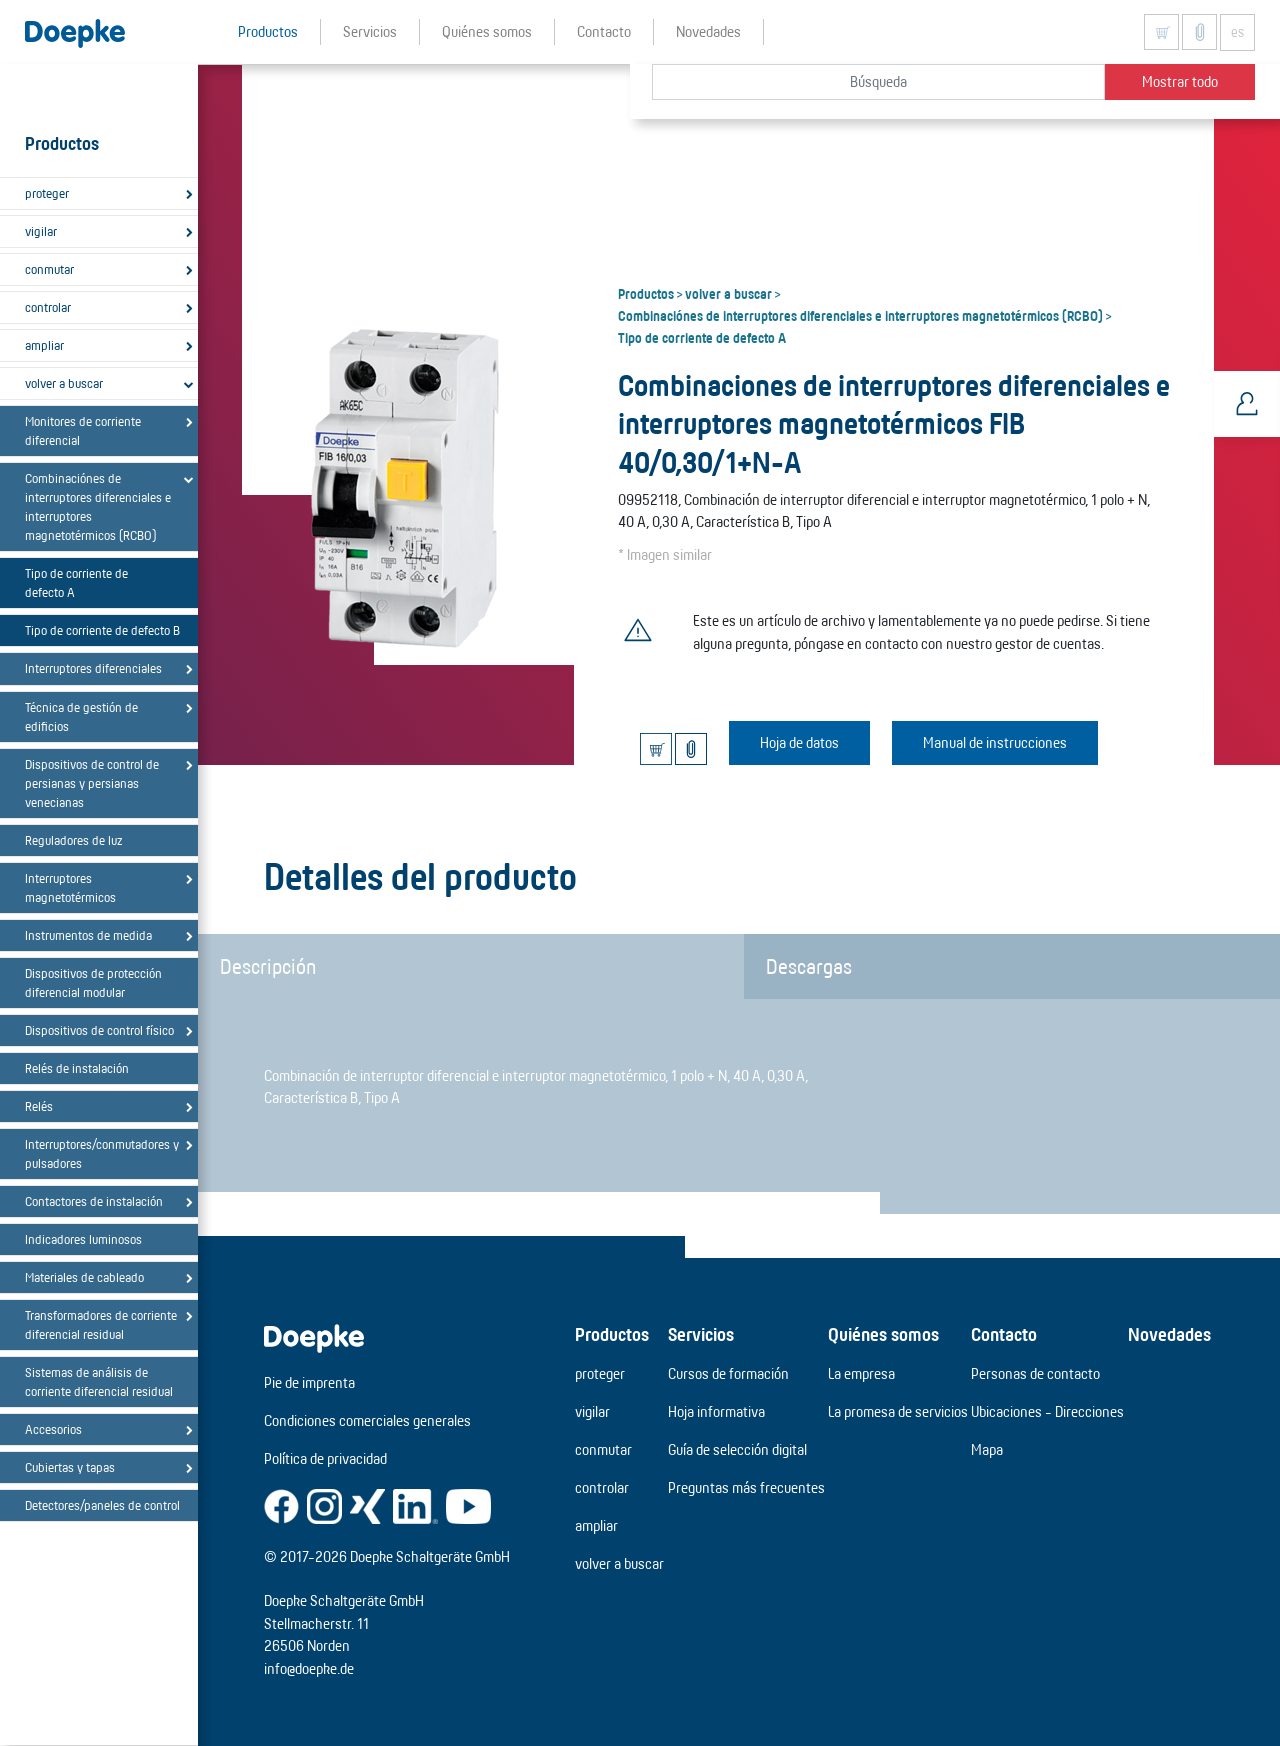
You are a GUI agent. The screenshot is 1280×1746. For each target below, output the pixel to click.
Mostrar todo (1180, 81)
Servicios (701, 1334)
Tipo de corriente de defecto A (76, 582)
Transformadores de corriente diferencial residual (101, 1324)
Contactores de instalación (94, 1201)
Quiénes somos (883, 1334)
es (1237, 32)
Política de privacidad (325, 1458)
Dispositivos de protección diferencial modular (93, 982)
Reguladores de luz (73, 840)
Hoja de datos (799, 742)
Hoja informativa (716, 1411)
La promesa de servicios (898, 1411)
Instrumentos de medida (88, 935)
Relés (39, 1106)
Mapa (987, 1449)
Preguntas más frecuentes (746, 1487)
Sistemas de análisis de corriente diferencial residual (99, 1381)
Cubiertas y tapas (70, 1467)
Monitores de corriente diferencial (83, 430)
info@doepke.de (309, 1668)
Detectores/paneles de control (102, 1505)
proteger (47, 193)
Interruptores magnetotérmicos (70, 887)
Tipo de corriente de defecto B (102, 630)
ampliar (44, 345)
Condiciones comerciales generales (367, 1420)
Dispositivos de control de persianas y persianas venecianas (92, 783)
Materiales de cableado (84, 1277)
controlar (48, 307)
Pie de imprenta (309, 1382)
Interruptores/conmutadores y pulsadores (102, 1153)
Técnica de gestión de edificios (81, 716)
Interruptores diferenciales (93, 668)
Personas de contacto (1035, 1373)
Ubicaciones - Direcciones (1047, 1411)
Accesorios (53, 1429)
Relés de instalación (77, 1068)
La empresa (861, 1373)
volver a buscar (64, 383)
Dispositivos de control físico (99, 1030)
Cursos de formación (728, 1373)
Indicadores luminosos (83, 1239)
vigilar (41, 231)
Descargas (809, 966)
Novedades (1169, 1334)
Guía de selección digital (737, 1449)
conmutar (49, 269)
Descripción (268, 966)
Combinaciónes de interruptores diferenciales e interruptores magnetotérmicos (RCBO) (98, 506)
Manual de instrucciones (995, 742)
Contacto (1004, 1334)
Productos (646, 293)
